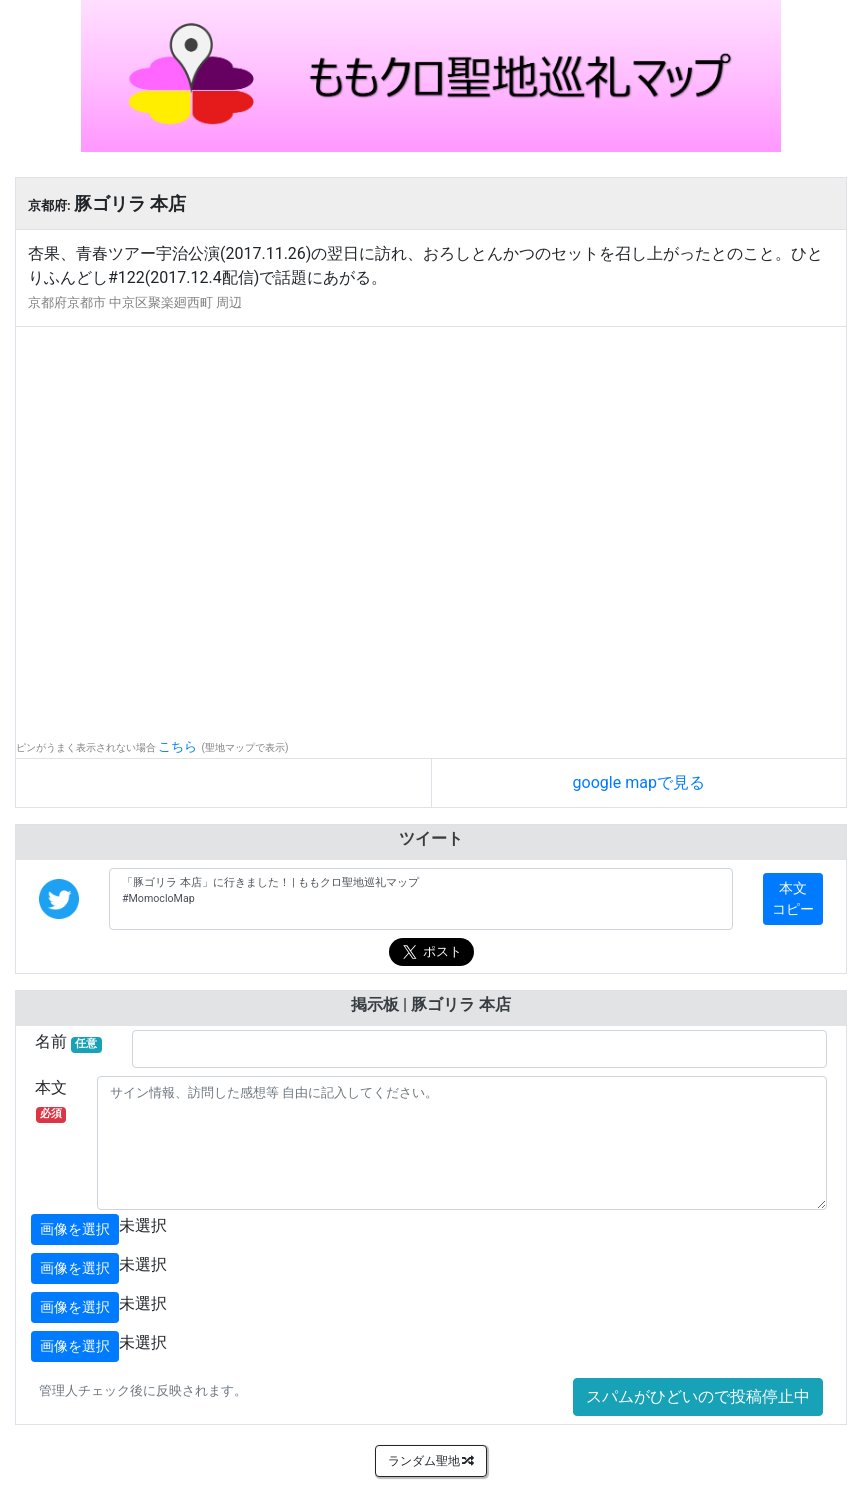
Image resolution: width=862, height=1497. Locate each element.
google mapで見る (639, 782)
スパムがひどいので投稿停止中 (698, 1396)
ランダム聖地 (431, 1461)
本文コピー (793, 898)
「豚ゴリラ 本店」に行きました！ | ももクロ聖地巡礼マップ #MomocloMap (421, 899)
